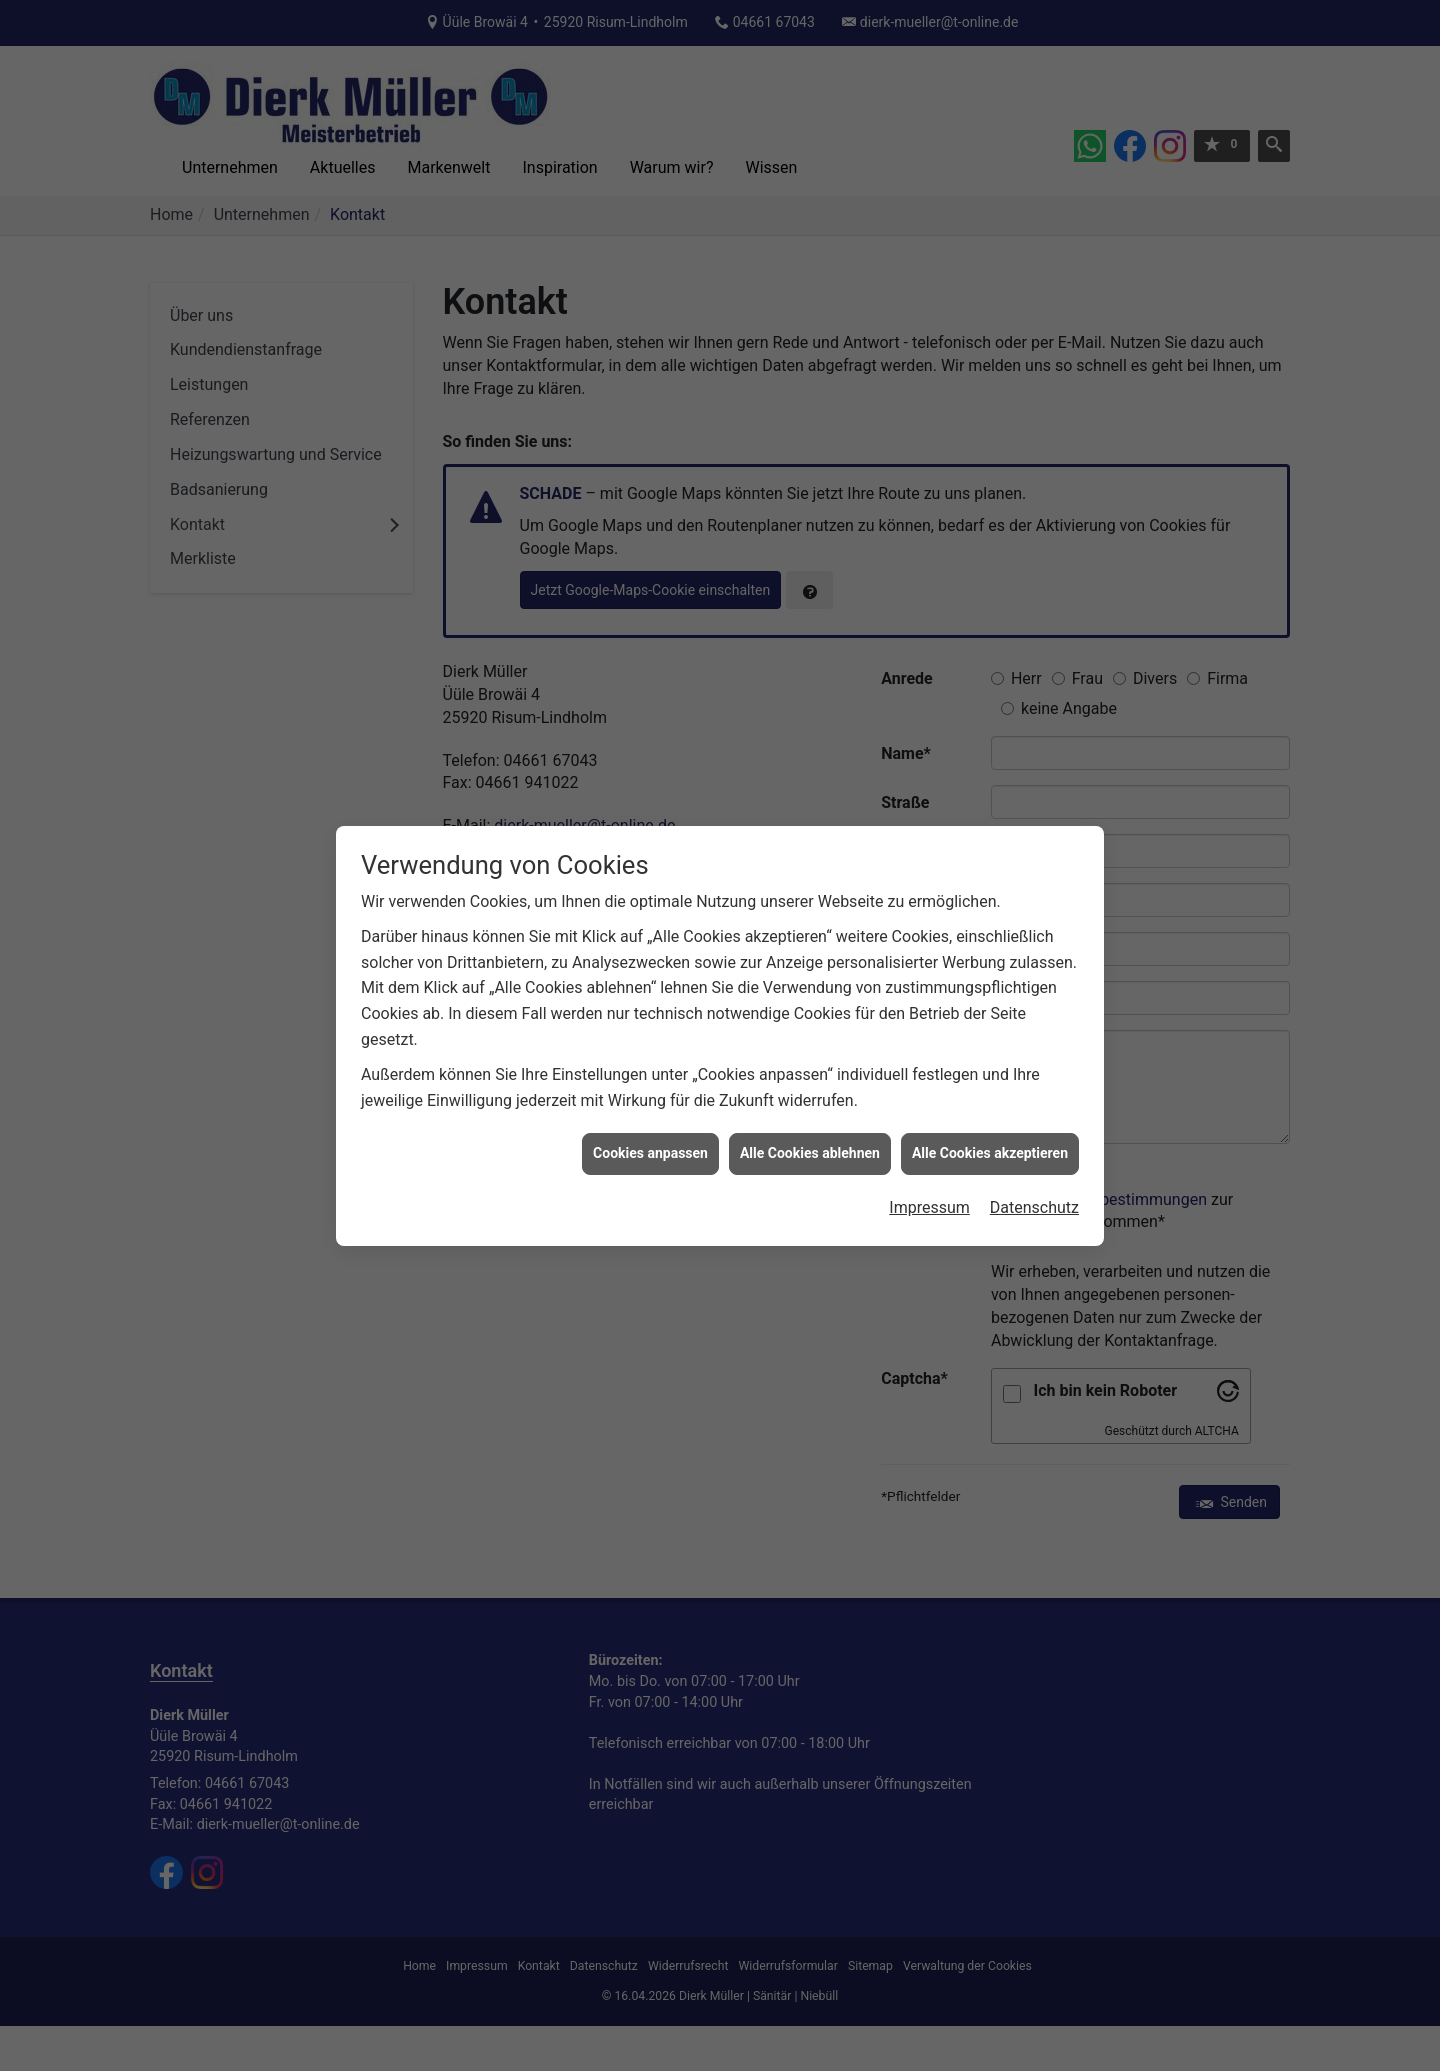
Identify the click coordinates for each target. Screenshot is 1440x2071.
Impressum (929, 1170)
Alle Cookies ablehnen (810, 1116)
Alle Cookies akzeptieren (990, 1116)
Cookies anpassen (650, 1116)
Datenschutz (1034, 1170)
